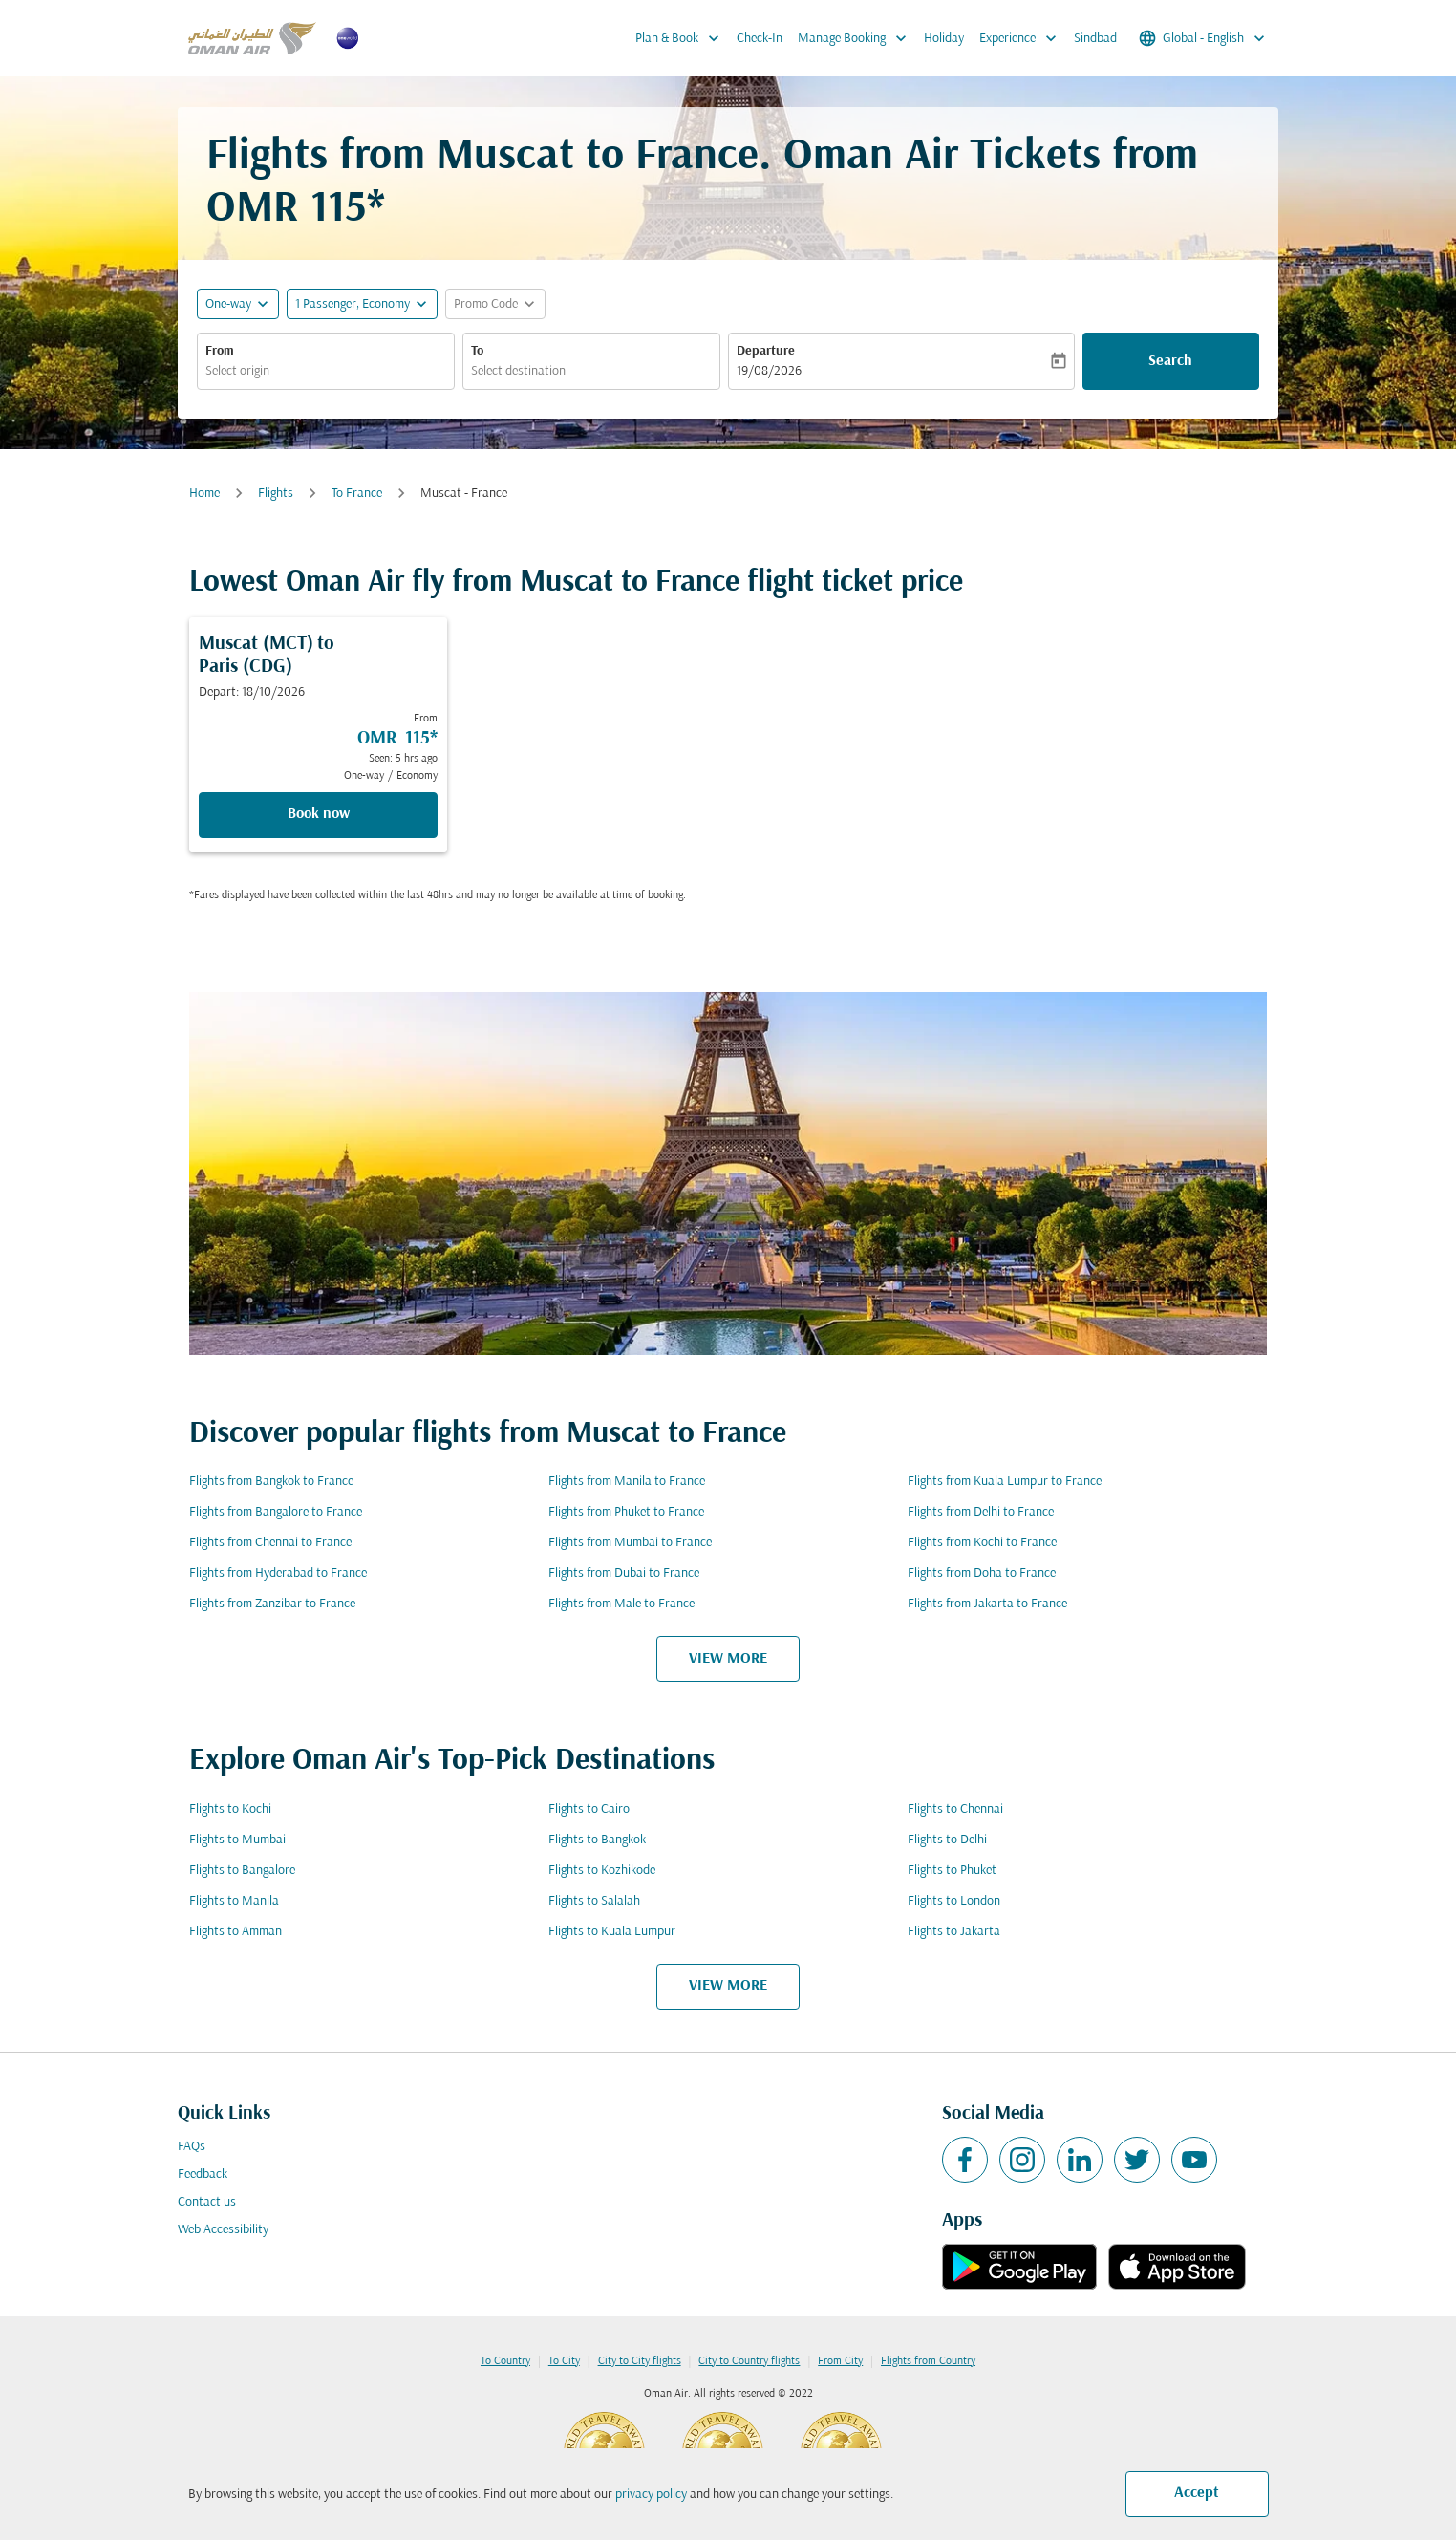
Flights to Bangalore (242, 1870)
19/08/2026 (769, 371)
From (219, 351)
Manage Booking (857, 38)
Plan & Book (682, 38)
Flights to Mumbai (237, 1840)
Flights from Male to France (621, 1604)
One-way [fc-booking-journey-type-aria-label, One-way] (228, 304)
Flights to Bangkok (597, 1840)
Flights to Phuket (952, 1870)
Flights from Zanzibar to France (272, 1604)
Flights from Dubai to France (623, 1573)
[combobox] (325, 371)
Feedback (202, 2174)
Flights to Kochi (230, 1809)
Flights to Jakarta (954, 1932)
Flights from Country (928, 2361)
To (477, 351)
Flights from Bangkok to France (271, 1481)
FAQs (191, 2147)
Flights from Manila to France (626, 1481)
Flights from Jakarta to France (987, 1604)
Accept (1196, 2493)
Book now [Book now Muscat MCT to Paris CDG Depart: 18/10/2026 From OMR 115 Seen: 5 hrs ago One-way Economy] (319, 814)
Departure (766, 351)
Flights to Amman (235, 1932)
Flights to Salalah (594, 1901)
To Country (505, 2361)
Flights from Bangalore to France (275, 1512)
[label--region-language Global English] (1203, 38)
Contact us (207, 2202)
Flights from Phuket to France (626, 1512)
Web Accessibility (223, 2230)
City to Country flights (749, 2361)
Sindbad (1095, 39)
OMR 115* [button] (295, 209)
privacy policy (651, 2494)
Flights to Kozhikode (601, 1870)
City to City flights (639, 2361)
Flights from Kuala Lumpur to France (1005, 1481)
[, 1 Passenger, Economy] (352, 304)
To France (357, 493)
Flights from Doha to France (982, 1573)
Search (1170, 361)
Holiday (944, 39)
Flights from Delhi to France (981, 1512)
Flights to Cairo (589, 1809)
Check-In (759, 39)
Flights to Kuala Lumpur (611, 1932)
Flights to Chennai (955, 1809)
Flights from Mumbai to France (630, 1543)
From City (840, 2361)
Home (204, 493)
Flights (275, 493)
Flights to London (954, 1901)
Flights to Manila (234, 1901)
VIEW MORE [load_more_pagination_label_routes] (728, 1659)
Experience (1022, 38)
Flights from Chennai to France (270, 1543)
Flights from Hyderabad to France (278, 1573)
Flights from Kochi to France (982, 1543)
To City (564, 2361)
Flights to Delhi (947, 1840)
